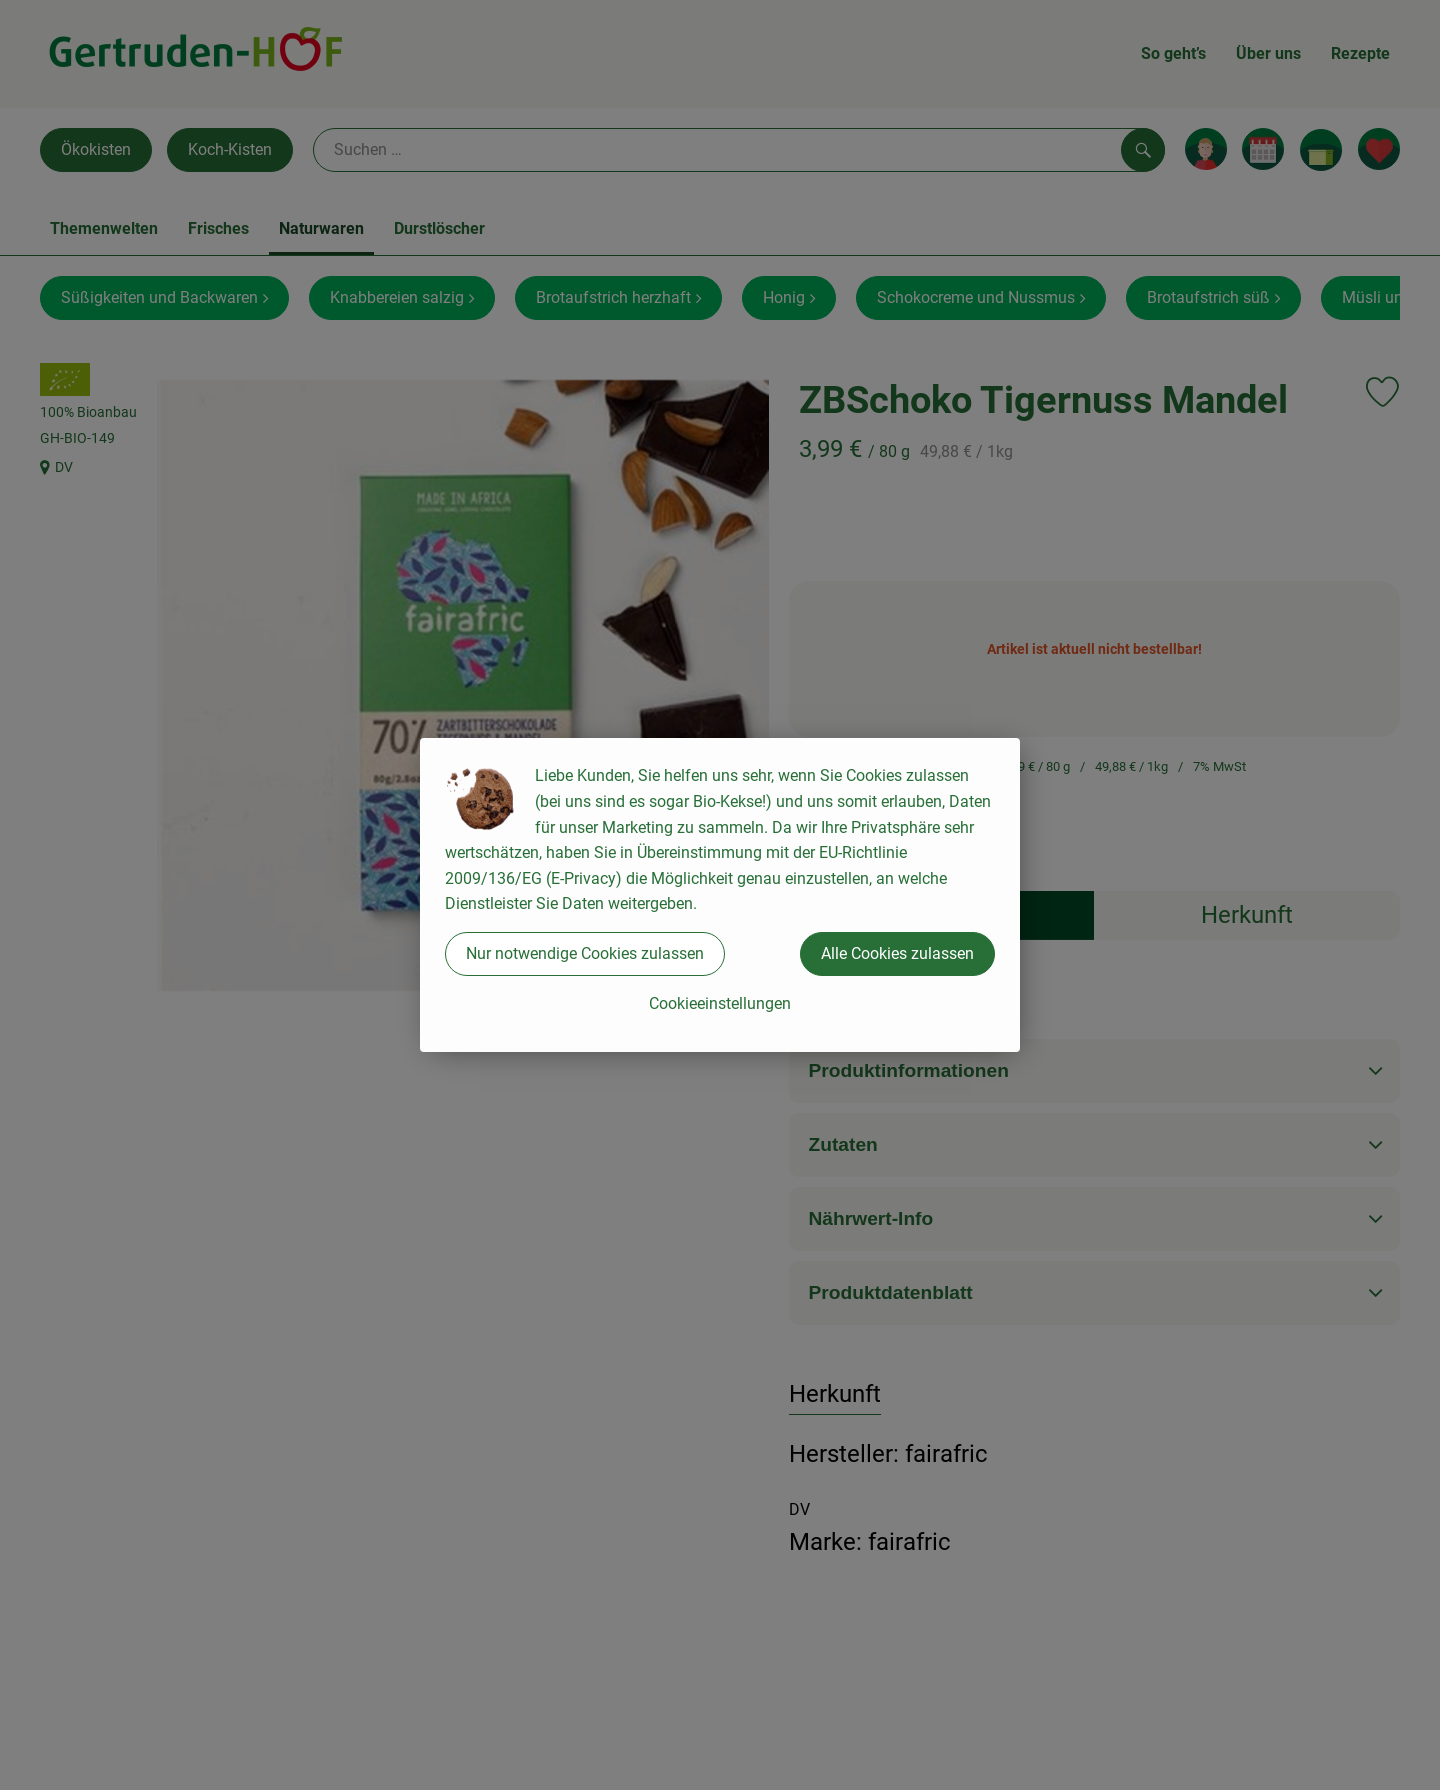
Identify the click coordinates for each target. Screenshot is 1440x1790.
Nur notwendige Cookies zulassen (585, 953)
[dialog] (720, 895)
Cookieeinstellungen (720, 1003)
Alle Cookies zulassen (897, 953)
